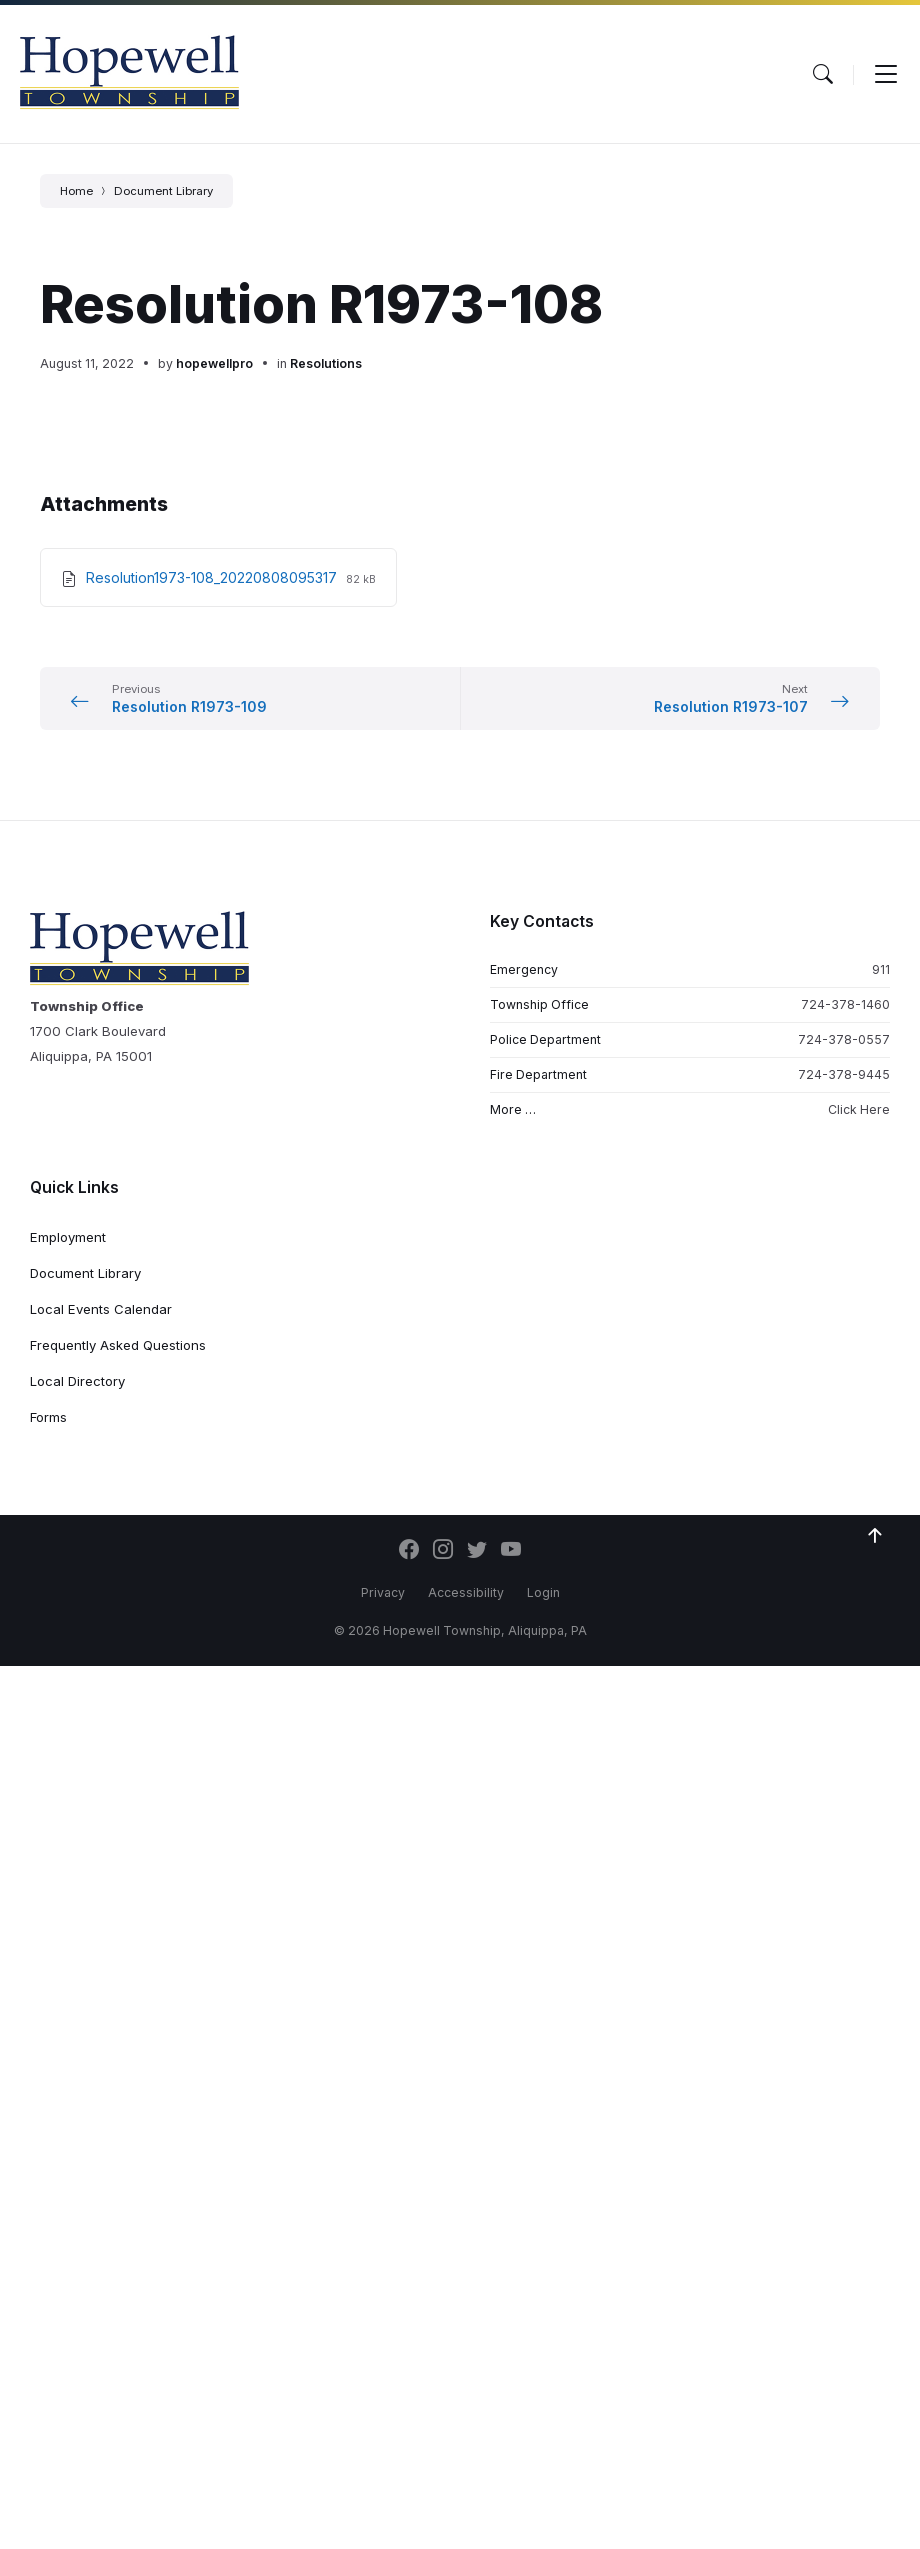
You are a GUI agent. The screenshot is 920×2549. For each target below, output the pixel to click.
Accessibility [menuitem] (466, 1592)
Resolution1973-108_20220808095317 (213, 577)
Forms (48, 1417)
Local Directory (77, 1381)
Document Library (163, 191)
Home (76, 191)
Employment (68, 1237)
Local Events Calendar (101, 1309)
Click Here (859, 1109)
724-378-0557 (844, 1039)
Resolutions (326, 363)
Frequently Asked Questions (118, 1345)
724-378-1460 (845, 1004)
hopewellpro (214, 363)
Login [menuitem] (543, 1592)
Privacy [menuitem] (383, 1592)
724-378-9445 (844, 1074)
